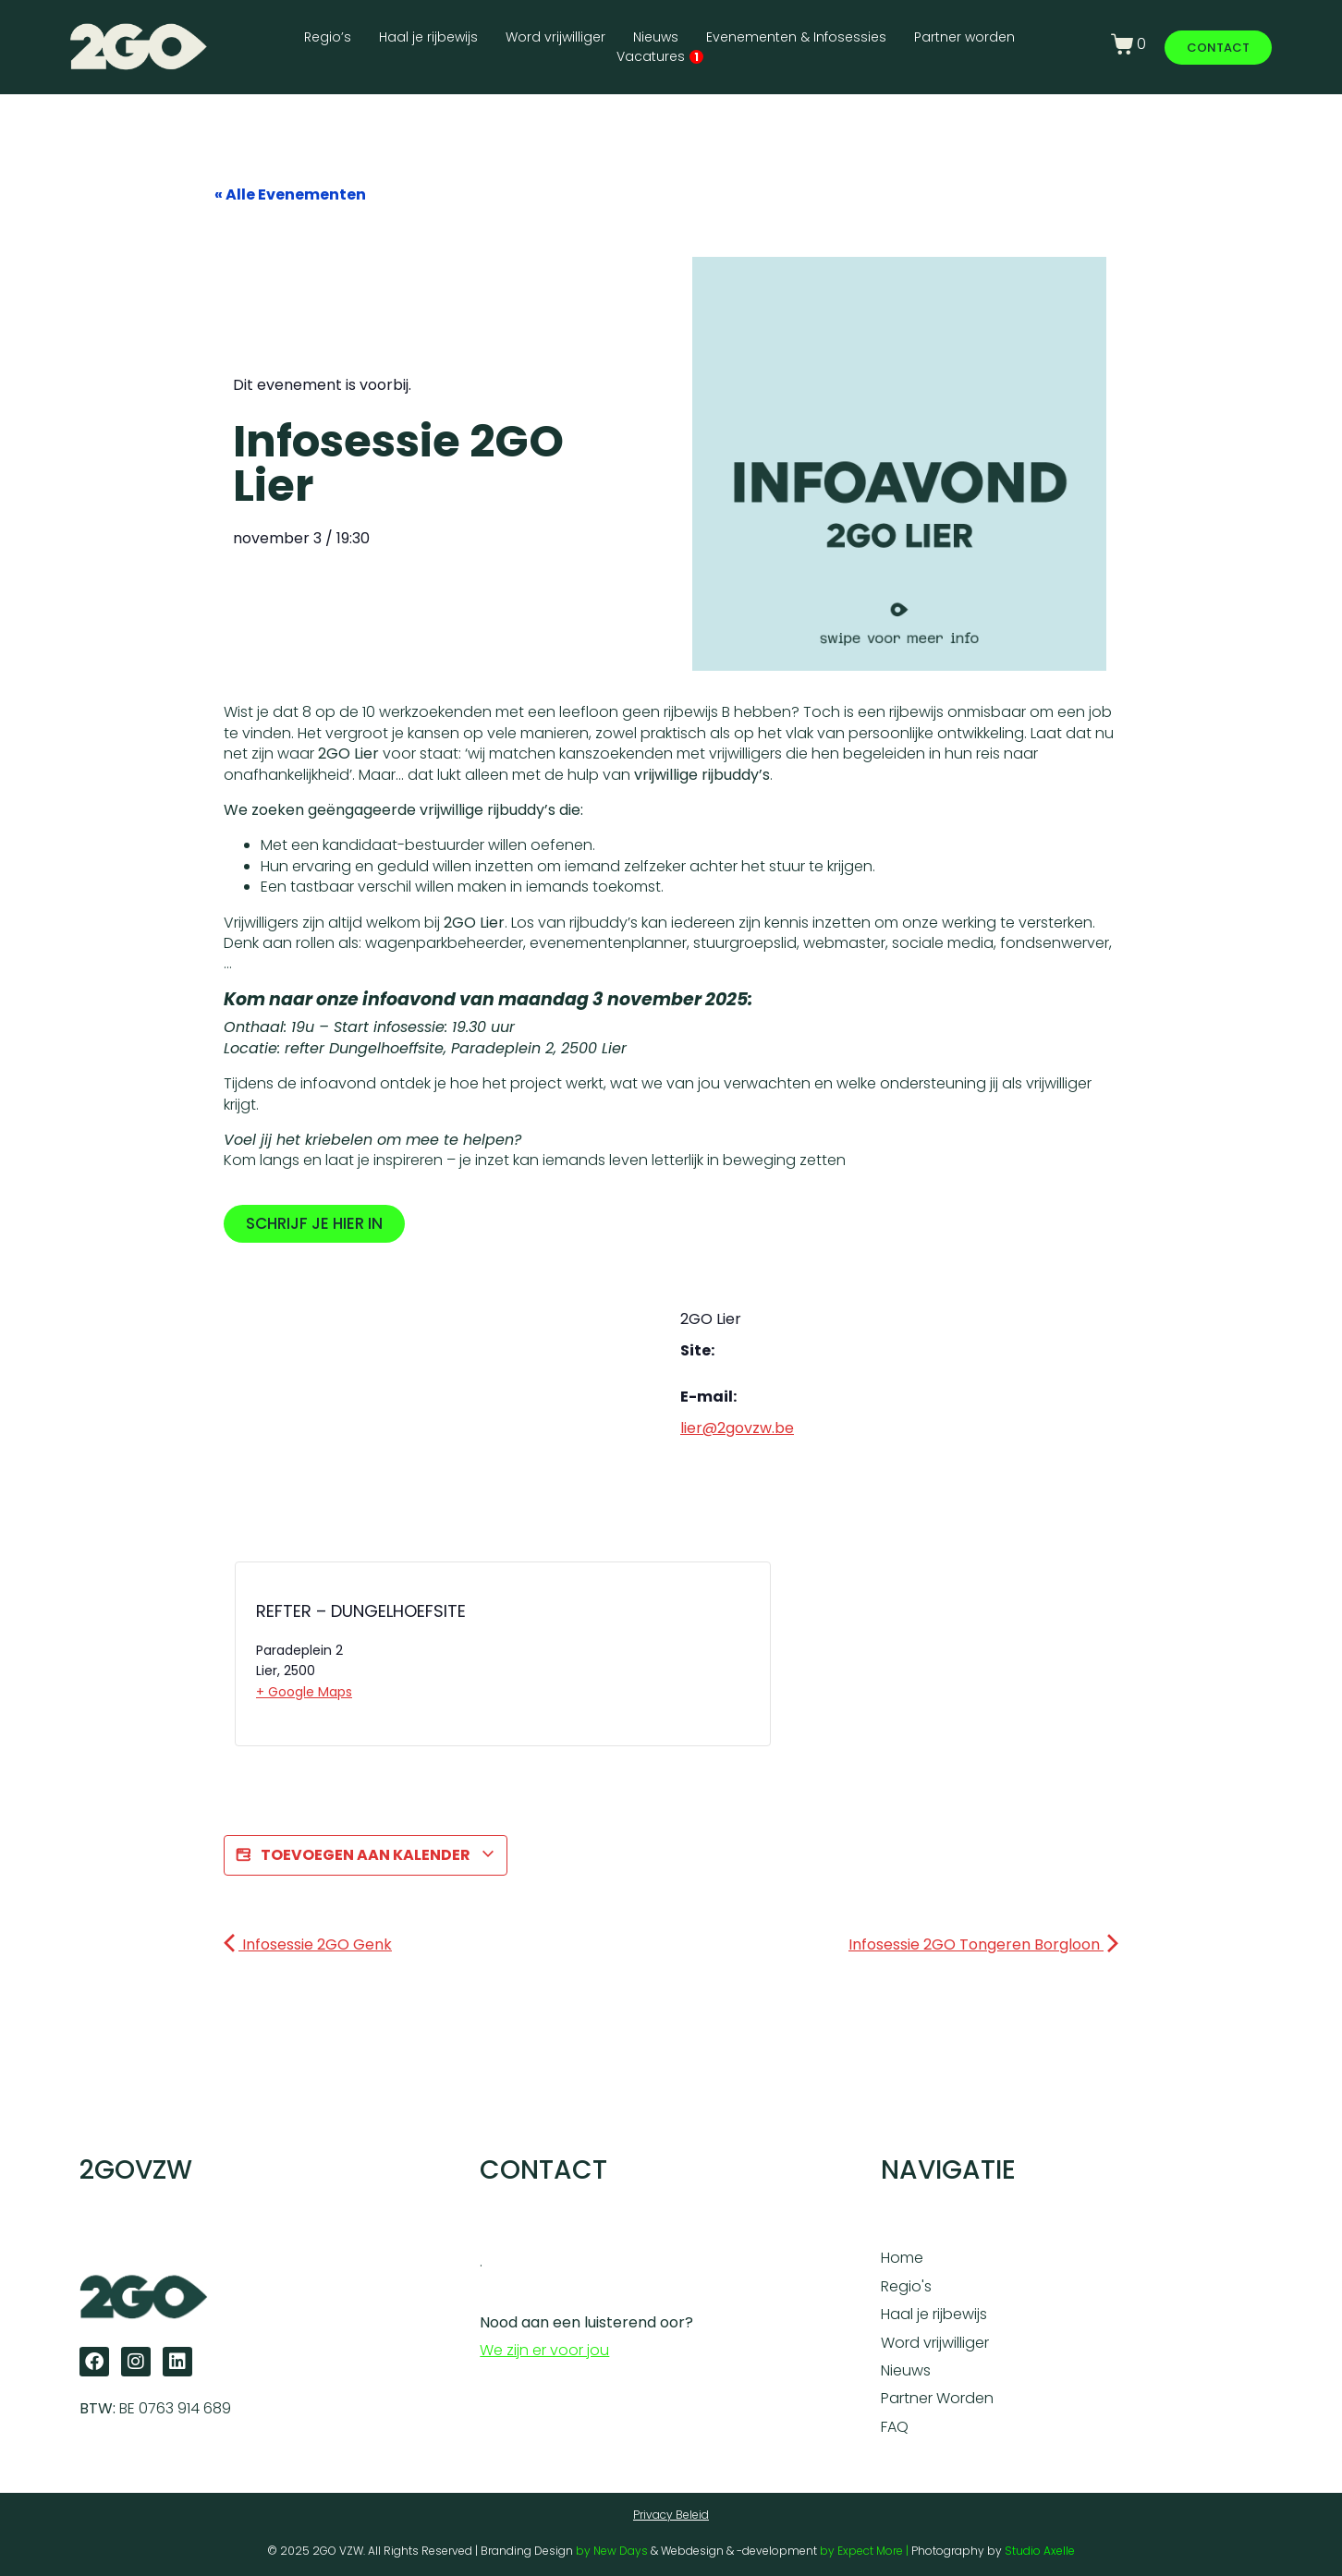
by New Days (612, 2550)
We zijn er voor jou (544, 2350)
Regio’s (327, 37)
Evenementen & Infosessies (796, 37)
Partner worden (964, 37)
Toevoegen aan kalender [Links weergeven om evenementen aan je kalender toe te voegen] (365, 1855)
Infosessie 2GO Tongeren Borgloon (983, 1944)
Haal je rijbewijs (428, 37)
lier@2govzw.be (737, 1428)
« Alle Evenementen (290, 194)
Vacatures (659, 56)
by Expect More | (865, 2550)
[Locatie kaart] (581, 1659)
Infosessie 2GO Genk (308, 1944)
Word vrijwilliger (555, 37)
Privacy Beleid (671, 2514)
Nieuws (655, 37)
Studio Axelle (1040, 2550)
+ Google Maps (304, 1692)
